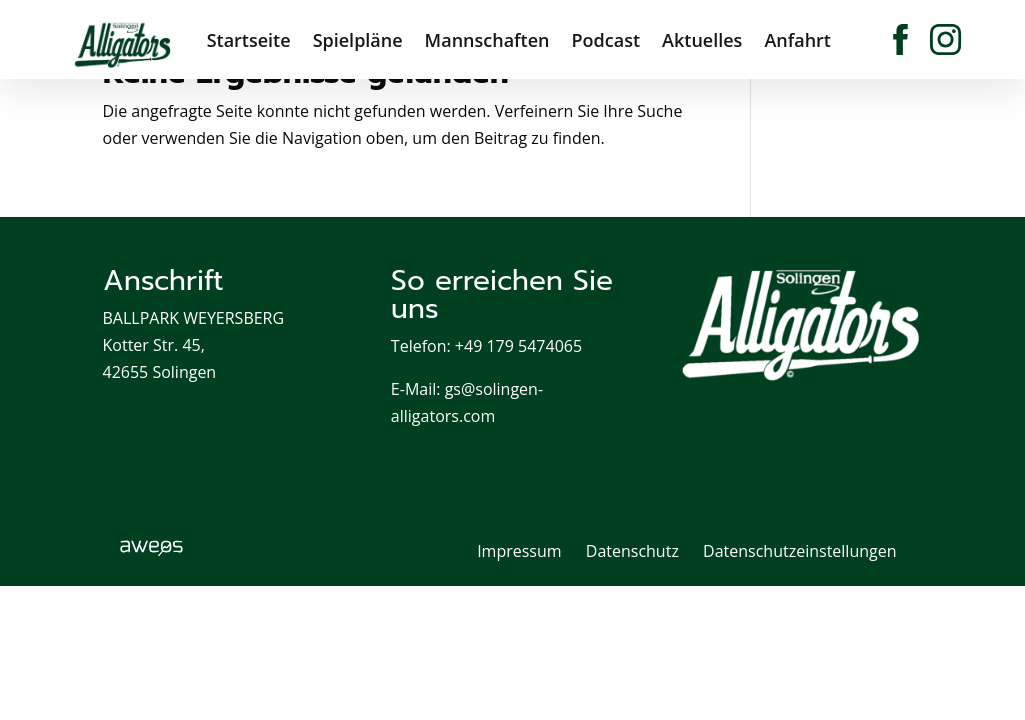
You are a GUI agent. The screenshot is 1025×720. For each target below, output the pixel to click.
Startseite (249, 36)
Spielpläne (358, 36)
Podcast (606, 36)
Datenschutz (632, 551)
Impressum (519, 551)
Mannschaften (487, 36)
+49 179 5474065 (518, 346)
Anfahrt (797, 36)
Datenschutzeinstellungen (799, 551)
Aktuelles (702, 36)
